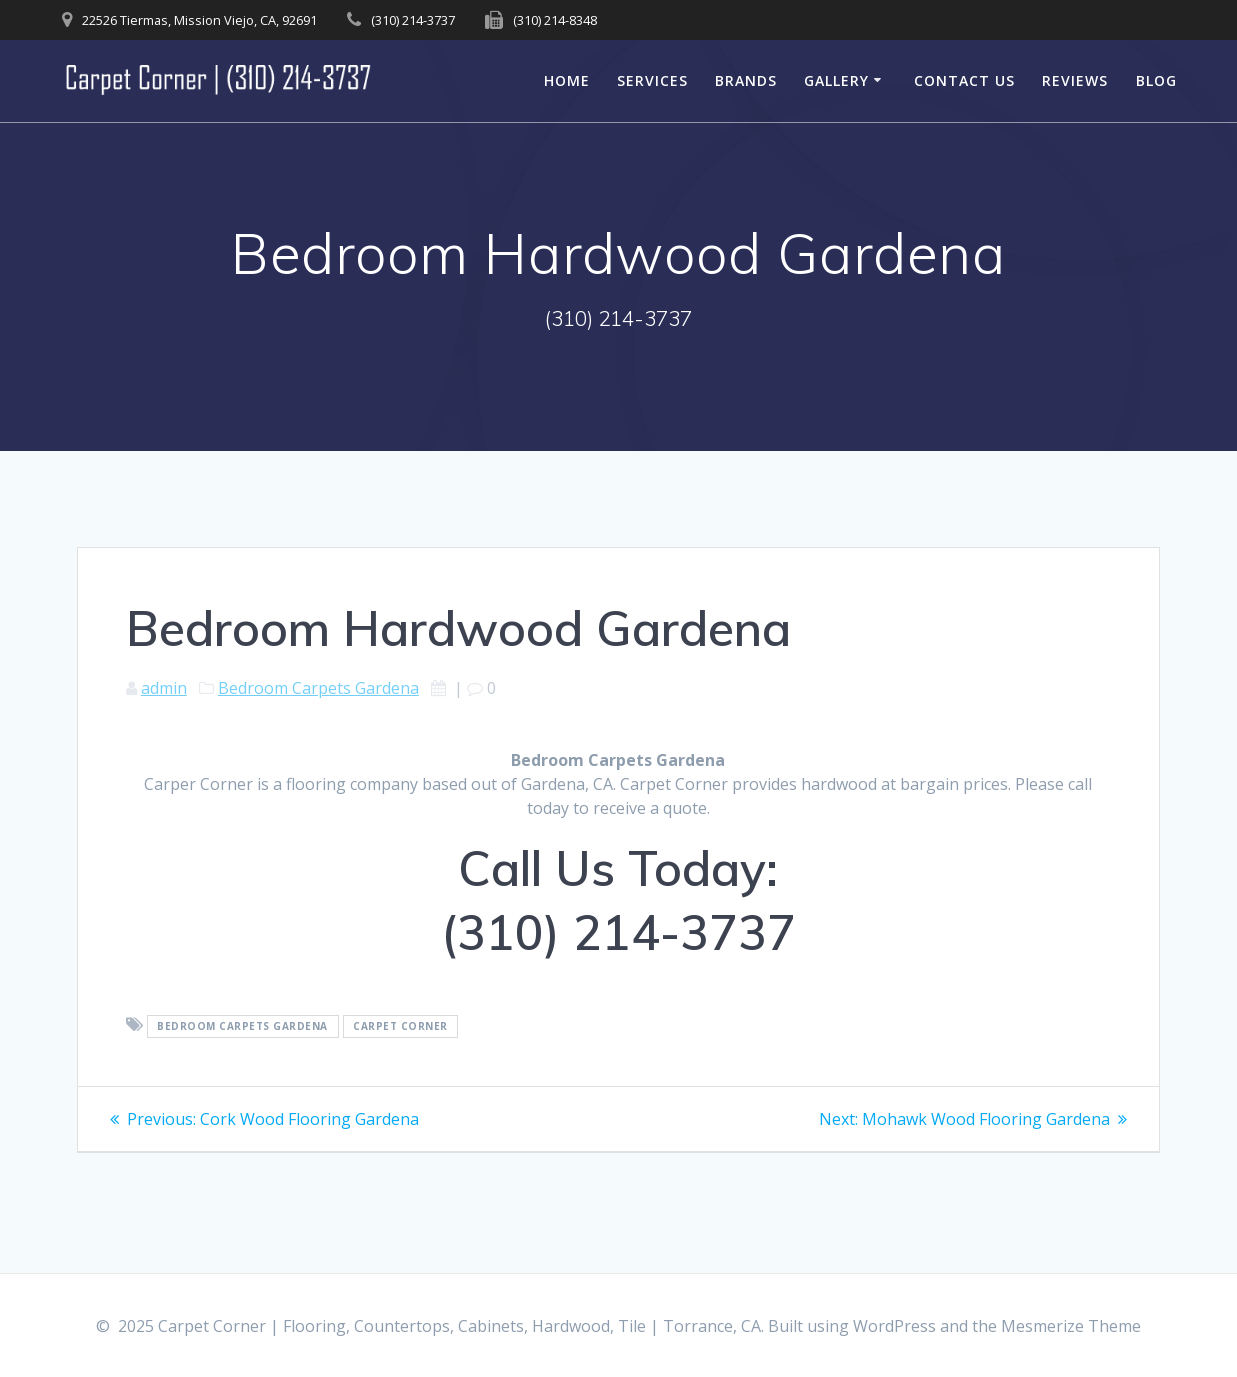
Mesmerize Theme (1071, 1326)
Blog (1156, 80)
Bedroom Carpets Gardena (318, 688)
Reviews (1075, 80)
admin (164, 688)
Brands (746, 80)
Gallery (836, 80)
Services (652, 80)
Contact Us (964, 80)
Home (567, 80)
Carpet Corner (400, 1026)
